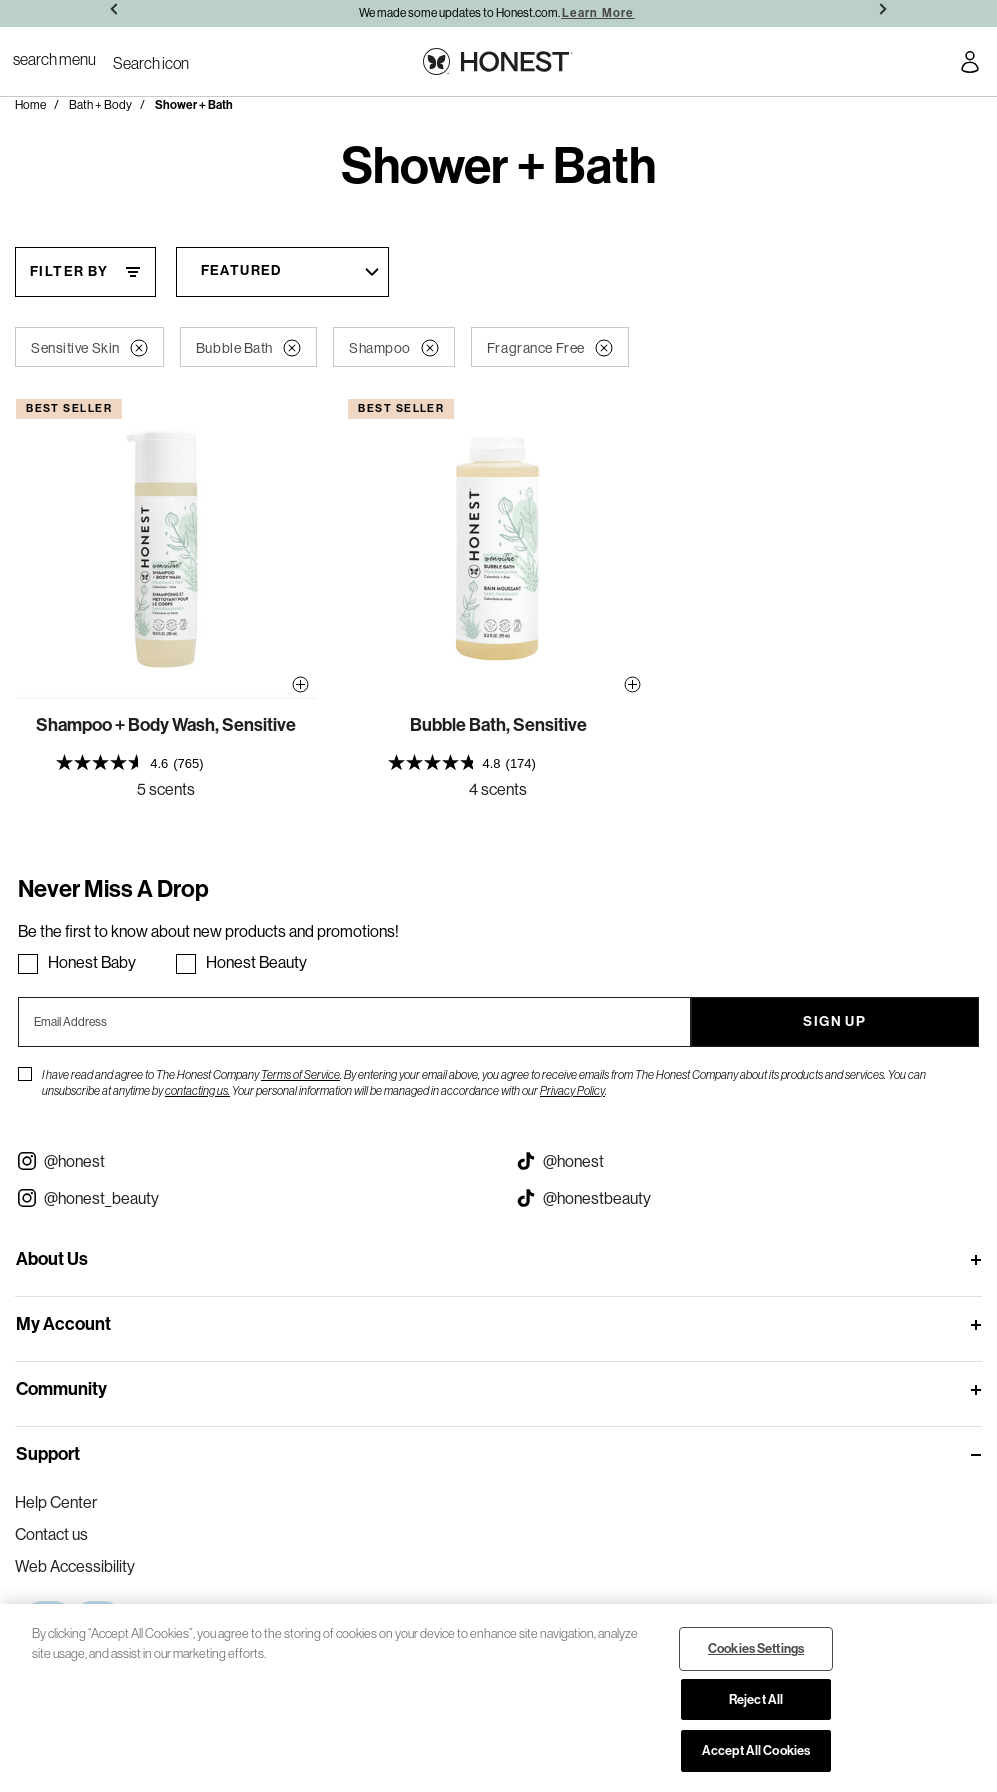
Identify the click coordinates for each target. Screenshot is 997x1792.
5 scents (166, 789)
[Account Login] (970, 65)
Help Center (56, 1502)
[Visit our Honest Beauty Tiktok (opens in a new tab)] (748, 1198)
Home (30, 104)
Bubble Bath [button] (248, 348)
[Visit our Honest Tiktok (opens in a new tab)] (748, 1161)
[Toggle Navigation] (54, 59)
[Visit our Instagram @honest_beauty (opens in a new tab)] (249, 1198)
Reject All (756, 1699)
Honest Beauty (256, 962)
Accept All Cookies (756, 1750)
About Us (52, 1259)
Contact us (51, 1534)
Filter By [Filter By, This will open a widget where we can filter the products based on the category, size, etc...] (69, 271)
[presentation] (166, 763)
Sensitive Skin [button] (89, 348)
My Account (63, 1324)
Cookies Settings (756, 1648)
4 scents (498, 789)
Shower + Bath (194, 105)
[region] (498, 1698)
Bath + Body (100, 104)
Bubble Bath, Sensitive (498, 725)
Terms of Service (300, 1074)
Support (48, 1454)
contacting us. (197, 1090)
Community (61, 1389)
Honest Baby (92, 962)
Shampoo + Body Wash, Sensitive (166, 725)
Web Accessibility (75, 1566)
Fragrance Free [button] (550, 348)
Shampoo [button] (394, 348)
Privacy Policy (572, 1090)
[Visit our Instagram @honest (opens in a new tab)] (249, 1161)
